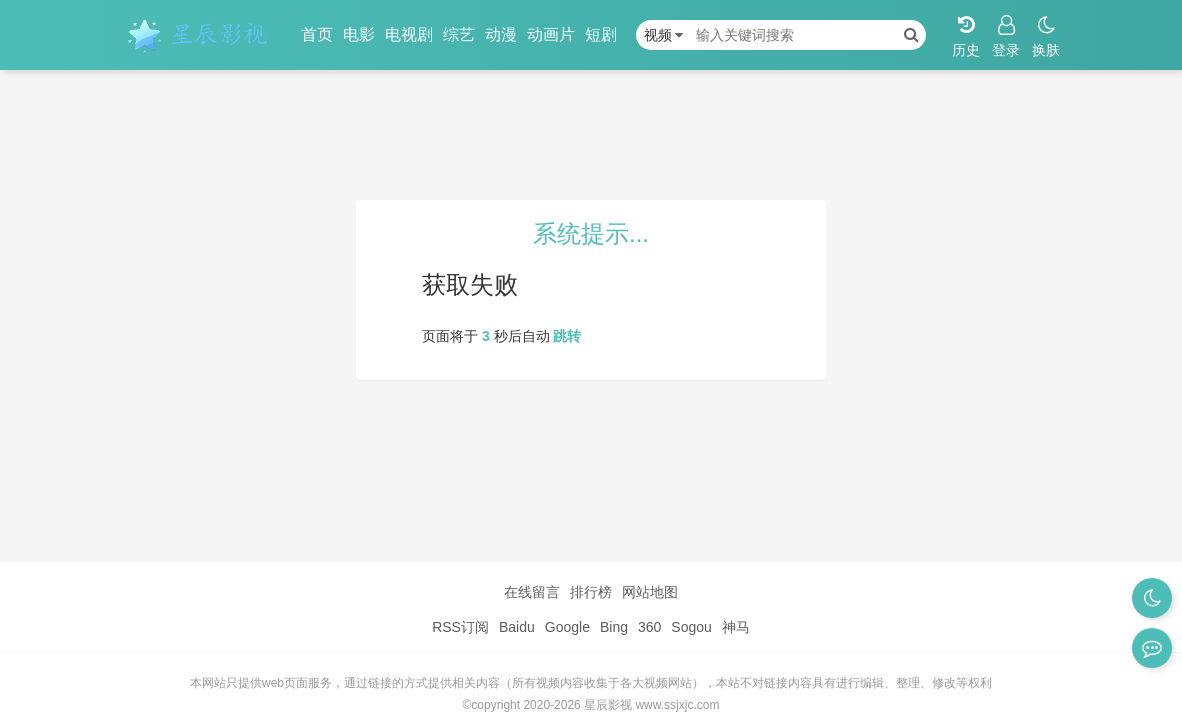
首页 (317, 34)
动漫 (501, 34)
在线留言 (532, 592)
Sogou (691, 627)
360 (649, 627)
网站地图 (650, 592)
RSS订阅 (460, 627)
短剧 (601, 34)
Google (567, 627)
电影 (359, 34)
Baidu (517, 627)
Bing (614, 627)
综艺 (459, 34)
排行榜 (591, 592)
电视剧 (409, 34)
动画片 (551, 34)
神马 (736, 627)
